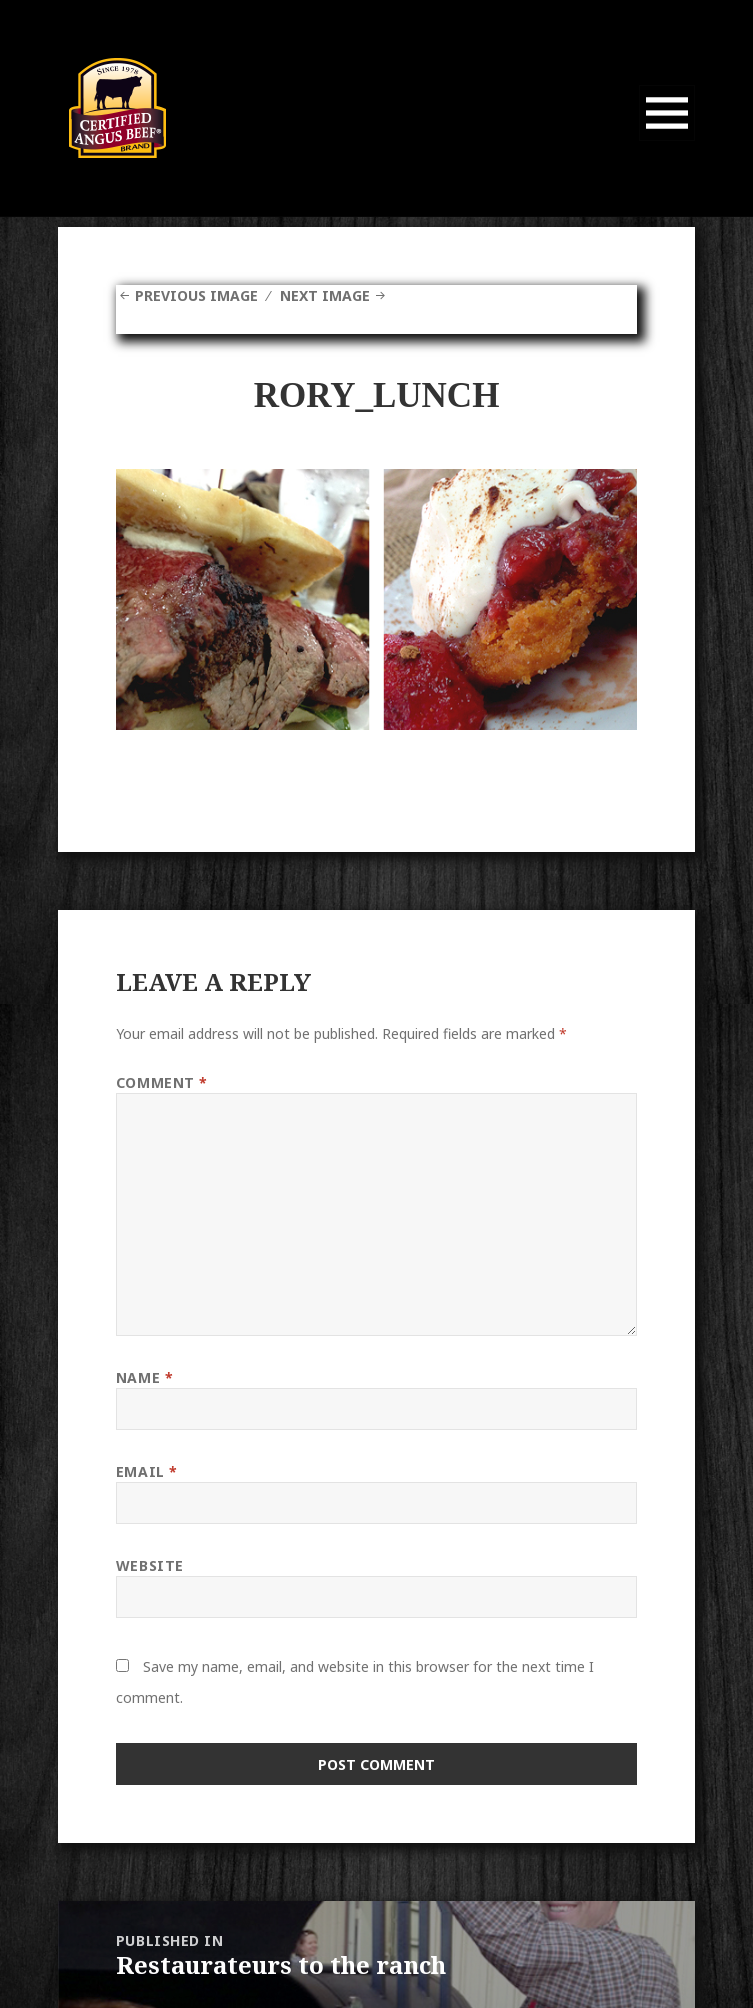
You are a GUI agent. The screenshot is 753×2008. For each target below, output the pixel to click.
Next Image (325, 295)
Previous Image (196, 295)
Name (144, 1377)
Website (150, 1565)
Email (147, 1471)
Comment (162, 1082)
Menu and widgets (667, 140)
